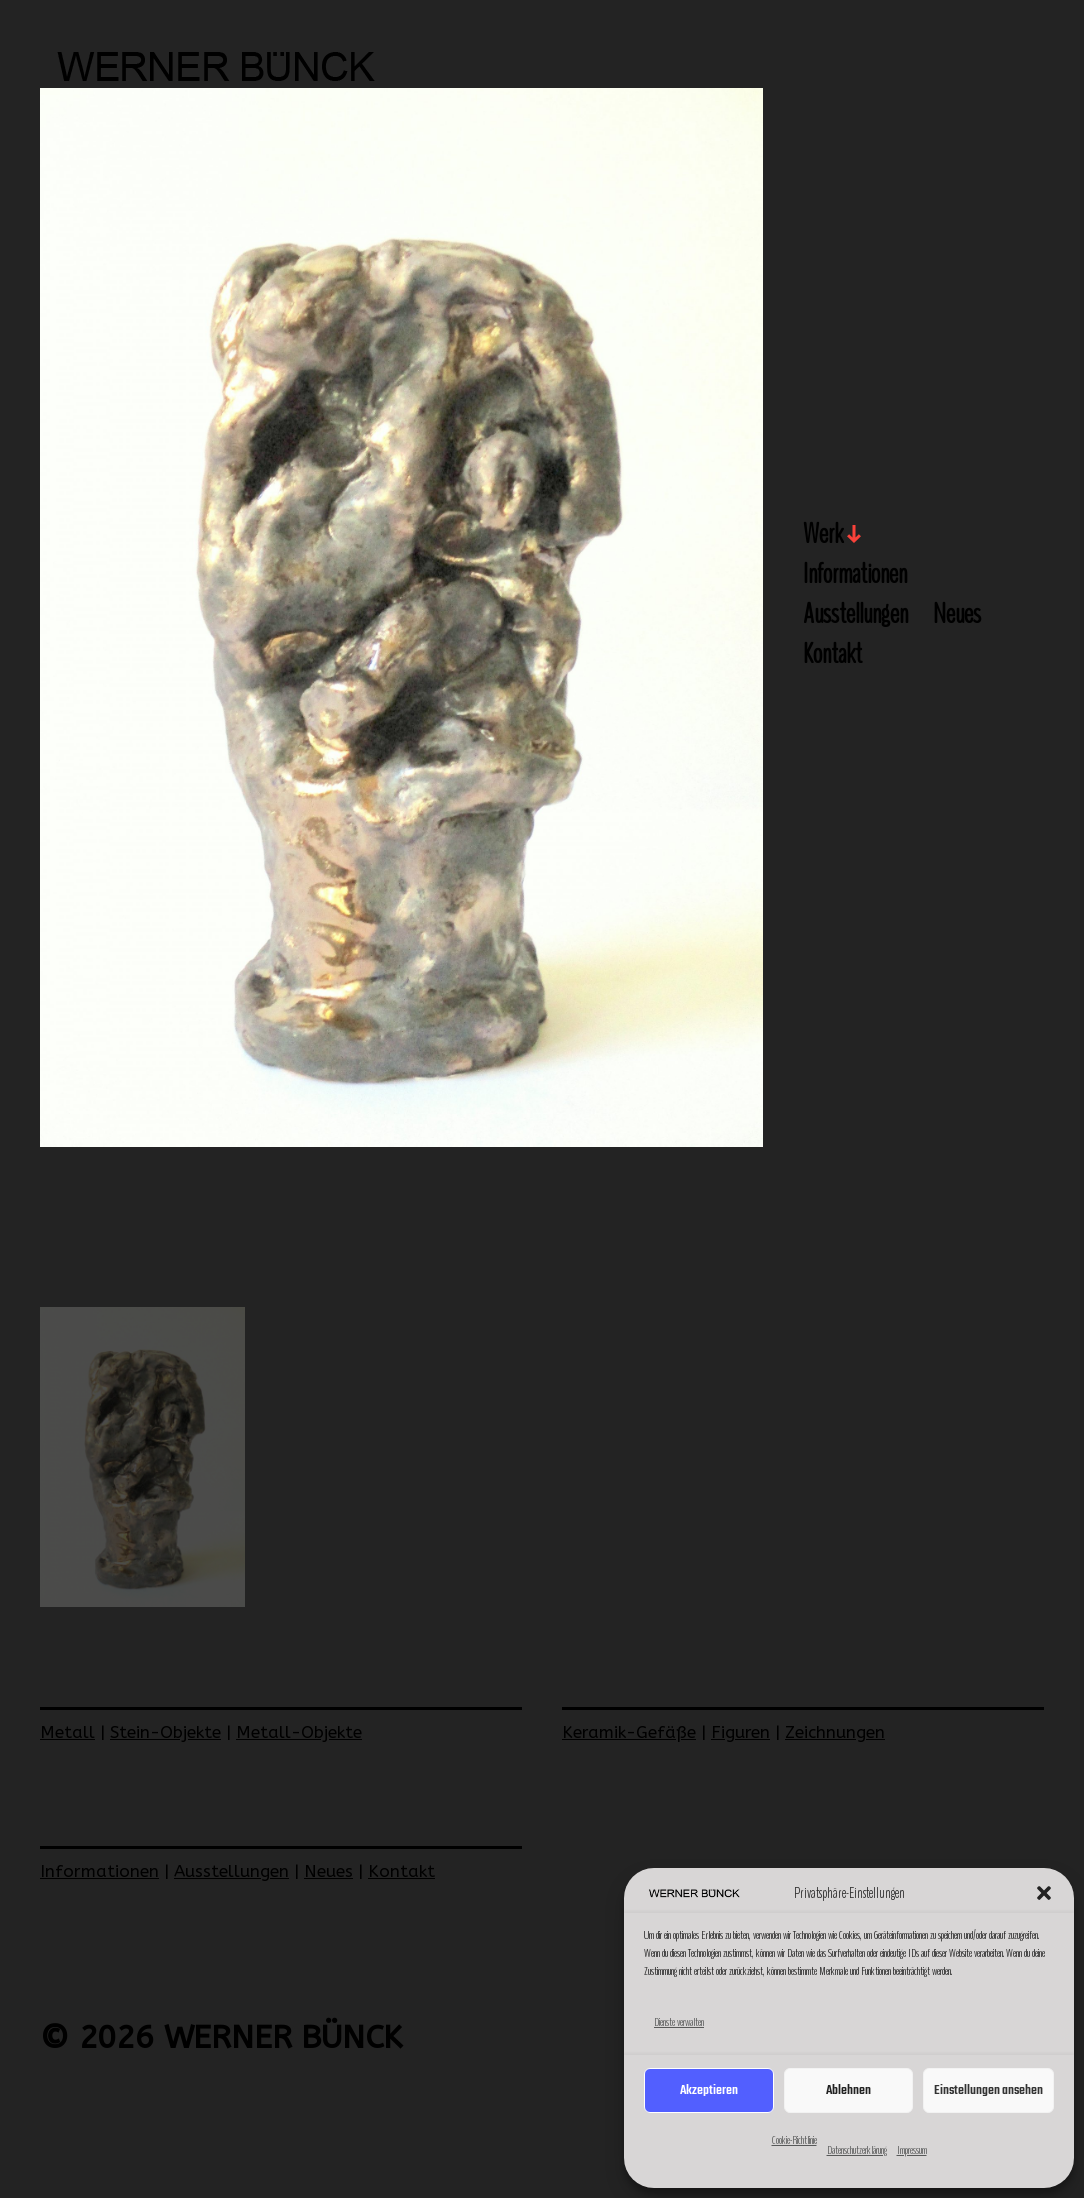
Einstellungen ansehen (988, 2090)
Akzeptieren (709, 2090)
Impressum (912, 2150)
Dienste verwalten (679, 2022)
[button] (1044, 1893)
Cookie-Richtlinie (794, 2140)
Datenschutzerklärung (857, 2150)
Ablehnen (848, 2090)
